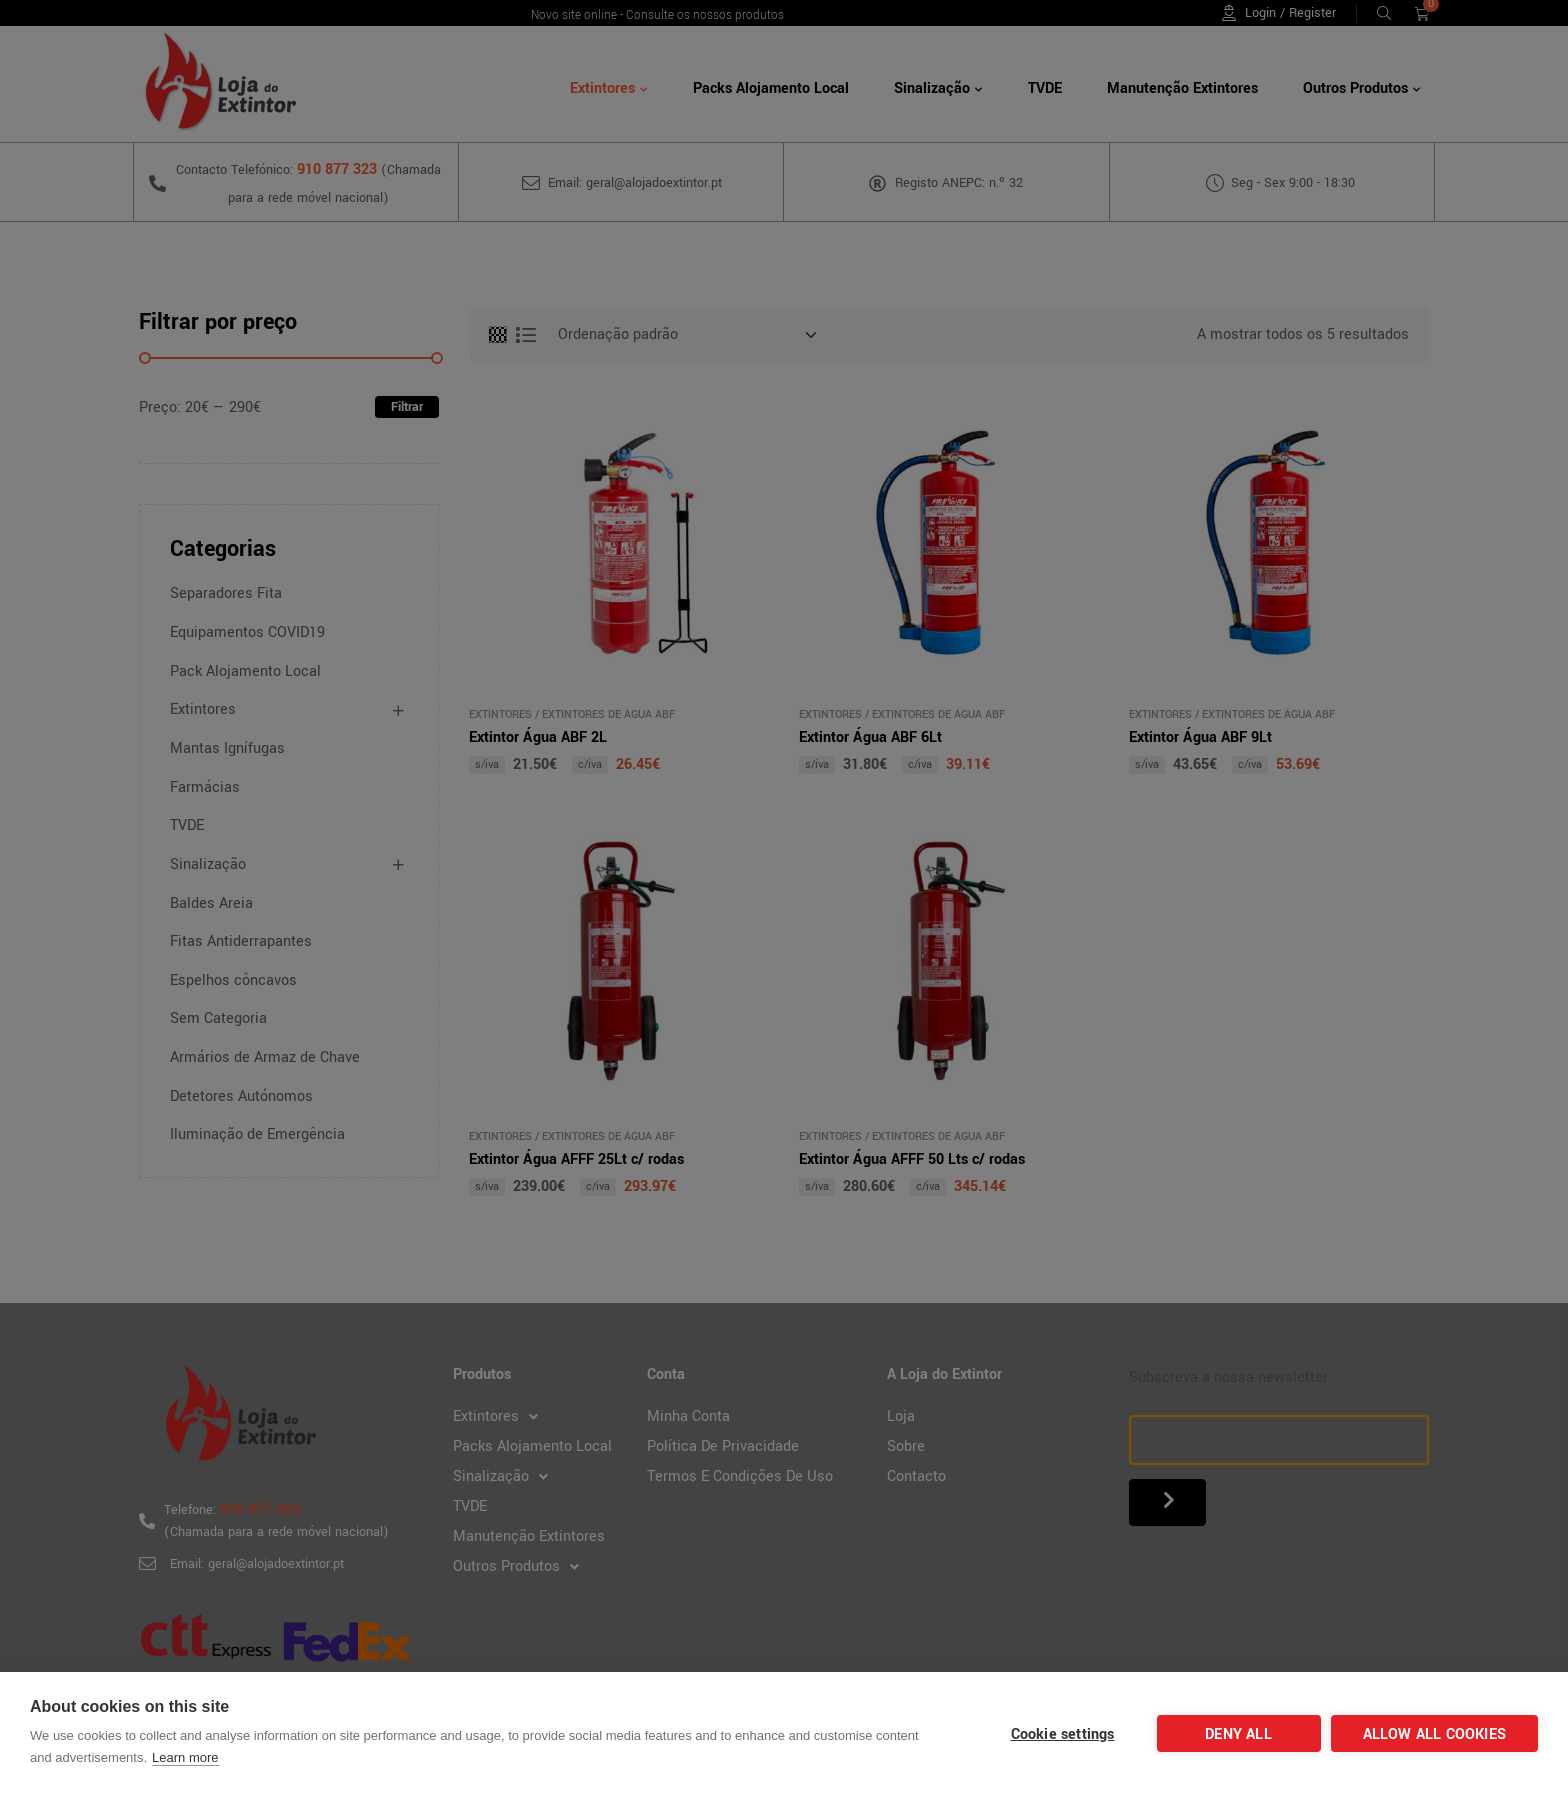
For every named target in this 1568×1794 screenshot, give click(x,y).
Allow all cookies (1434, 1734)
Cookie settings (1063, 1734)
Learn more (185, 1757)
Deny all (1238, 1734)
